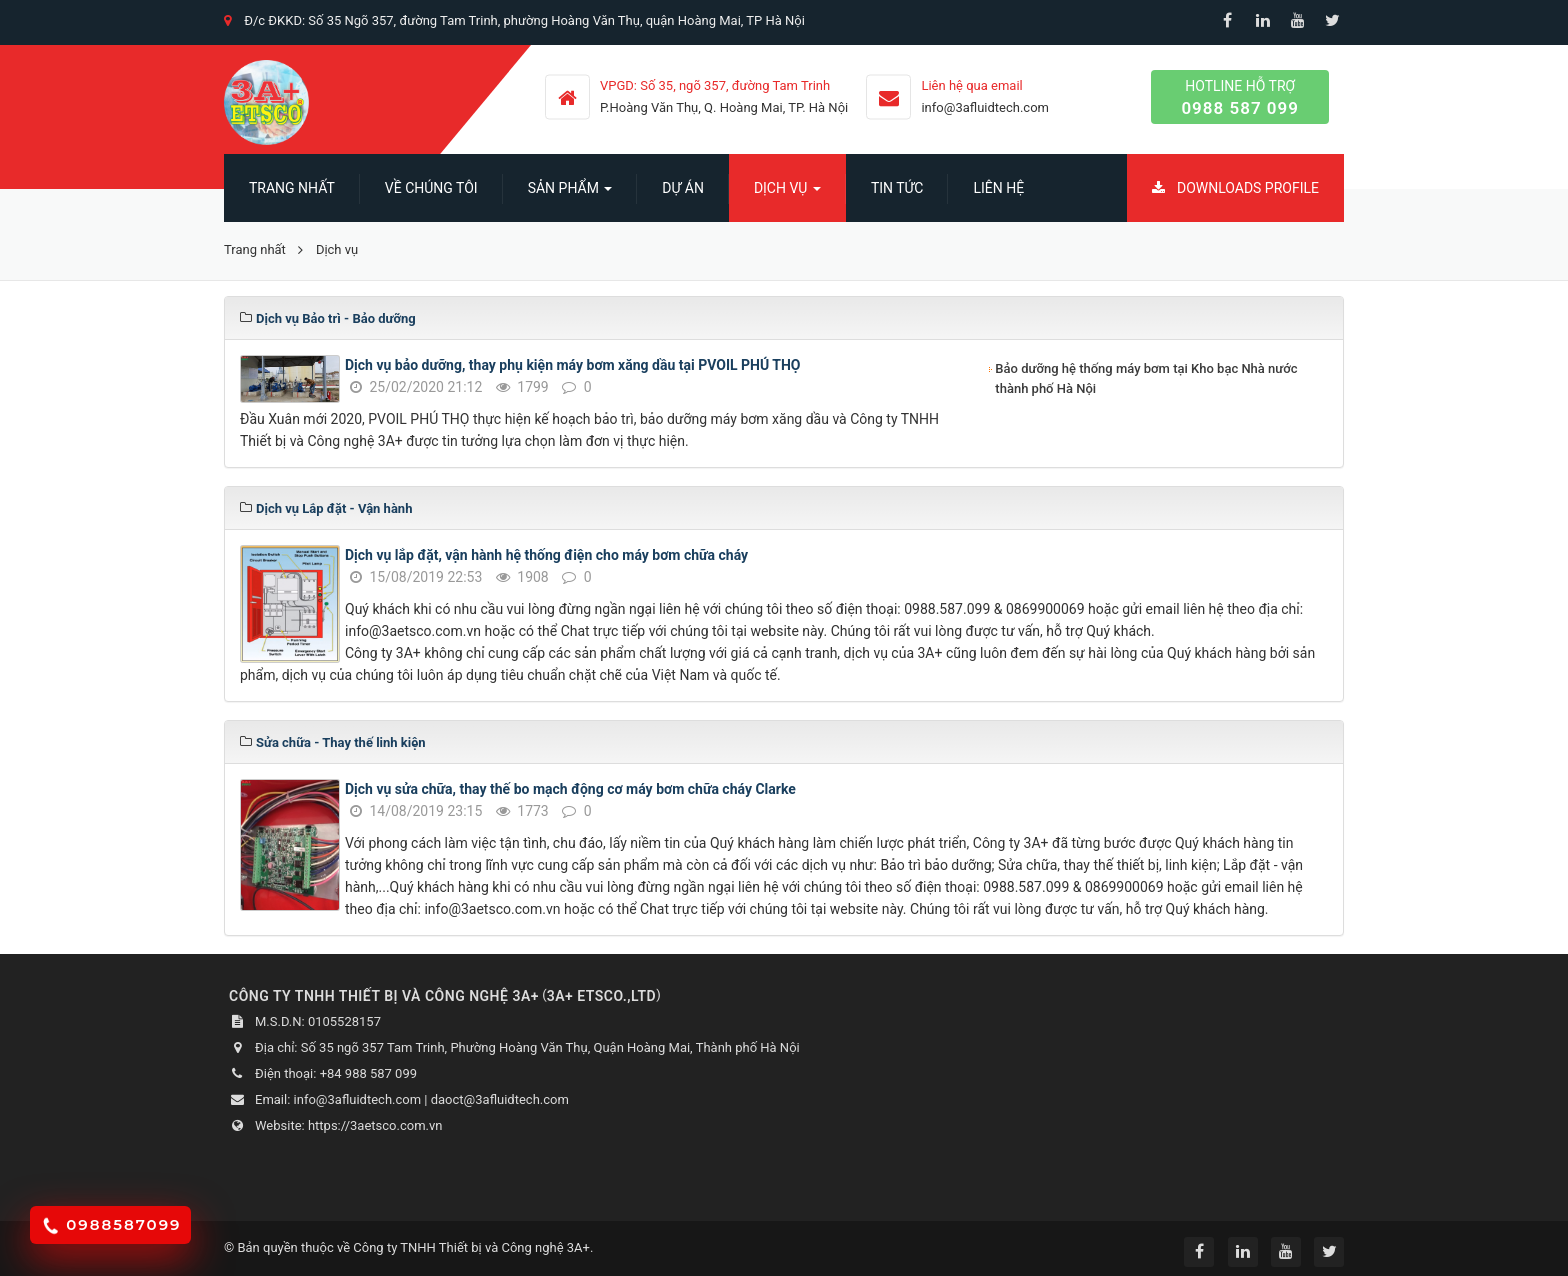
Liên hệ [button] (998, 188)
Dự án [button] (683, 188)
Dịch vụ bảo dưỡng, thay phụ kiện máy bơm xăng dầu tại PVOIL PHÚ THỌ (573, 365)
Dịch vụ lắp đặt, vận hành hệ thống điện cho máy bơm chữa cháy (546, 555)
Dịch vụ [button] (787, 194)
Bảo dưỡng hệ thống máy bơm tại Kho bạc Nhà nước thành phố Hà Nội (1146, 378)
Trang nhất (292, 188)
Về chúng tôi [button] (431, 188)
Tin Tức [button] (897, 188)
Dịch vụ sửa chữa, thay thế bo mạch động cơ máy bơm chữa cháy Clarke (570, 789)
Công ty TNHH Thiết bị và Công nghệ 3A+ (471, 1247)
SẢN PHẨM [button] (570, 194)
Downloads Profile (1235, 188)
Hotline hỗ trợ (1240, 98)
